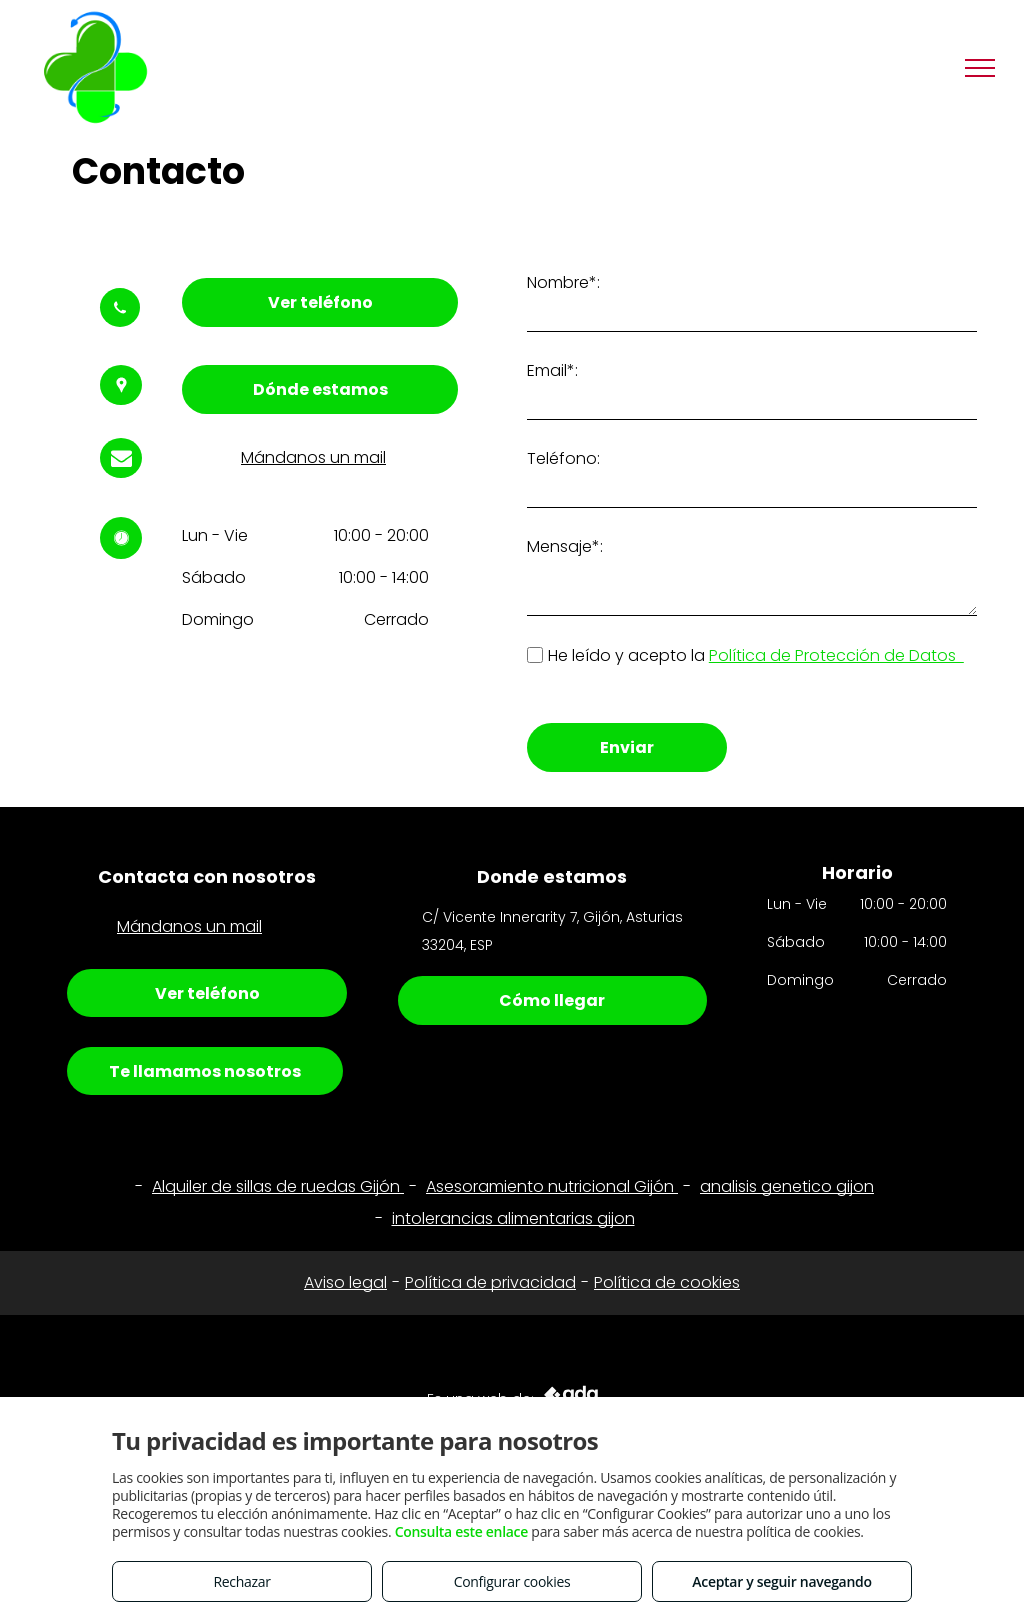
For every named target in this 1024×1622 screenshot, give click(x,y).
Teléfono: (563, 458)
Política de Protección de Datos (836, 655)
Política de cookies (667, 1282)
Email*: (552, 370)
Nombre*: (563, 282)
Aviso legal (345, 1282)
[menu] (980, 68)
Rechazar (241, 1581)
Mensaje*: (565, 546)
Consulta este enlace (461, 1531)
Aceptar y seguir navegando (781, 1581)
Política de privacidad (490, 1282)
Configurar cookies (512, 1581)
